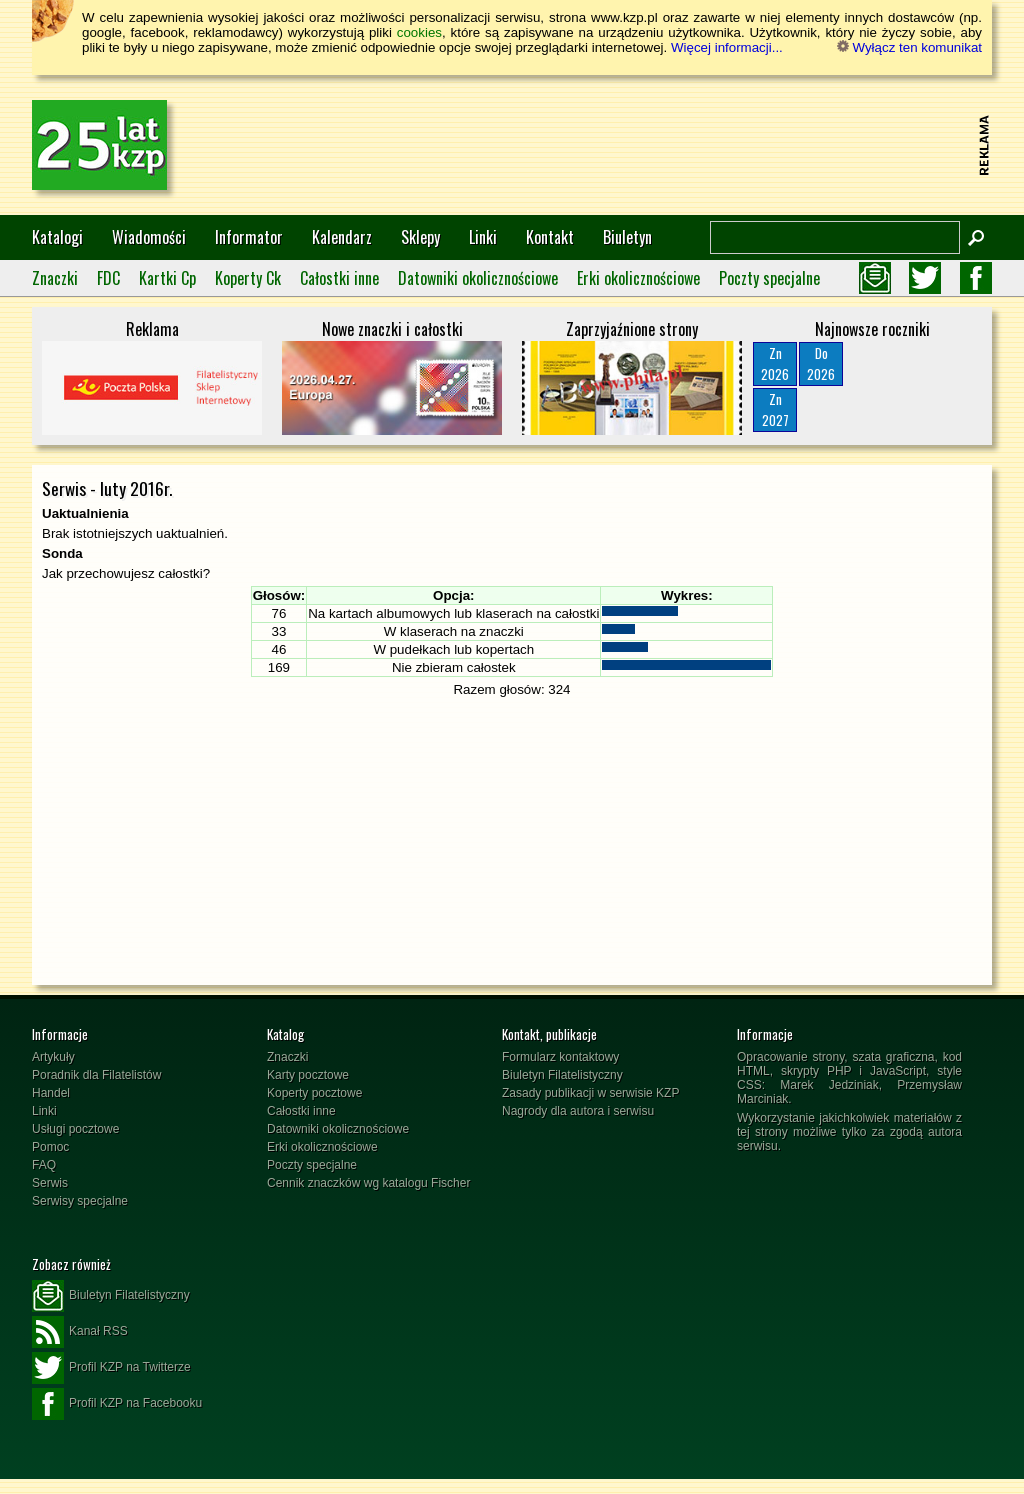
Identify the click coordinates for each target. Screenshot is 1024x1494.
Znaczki (55, 278)
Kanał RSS (80, 1332)
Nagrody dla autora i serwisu (578, 1111)
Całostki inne (339, 278)
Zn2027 (775, 409)
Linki (483, 237)
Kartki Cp (167, 278)
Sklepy (420, 237)
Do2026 (821, 363)
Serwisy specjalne (80, 1201)
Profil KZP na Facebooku (117, 1404)
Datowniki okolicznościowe (478, 278)
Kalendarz (342, 237)
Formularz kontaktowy (560, 1057)
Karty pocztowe (308, 1075)
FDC (108, 278)
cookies (419, 32)
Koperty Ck (248, 278)
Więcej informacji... (727, 47)
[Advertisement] (608, 145)
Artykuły (53, 1057)
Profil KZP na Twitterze (111, 1368)
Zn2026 (775, 363)
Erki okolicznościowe (638, 278)
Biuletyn (627, 237)
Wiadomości (149, 237)
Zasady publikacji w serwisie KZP (590, 1093)
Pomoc (50, 1147)
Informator (249, 237)
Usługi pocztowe (75, 1129)
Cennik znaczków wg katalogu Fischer (368, 1183)
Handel (51, 1093)
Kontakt (550, 237)
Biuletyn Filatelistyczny (562, 1075)
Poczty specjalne (769, 278)
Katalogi (57, 237)
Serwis (50, 1183)
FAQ (44, 1165)
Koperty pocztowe (314, 1093)
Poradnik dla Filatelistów (96, 1075)
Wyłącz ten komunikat (909, 47)
